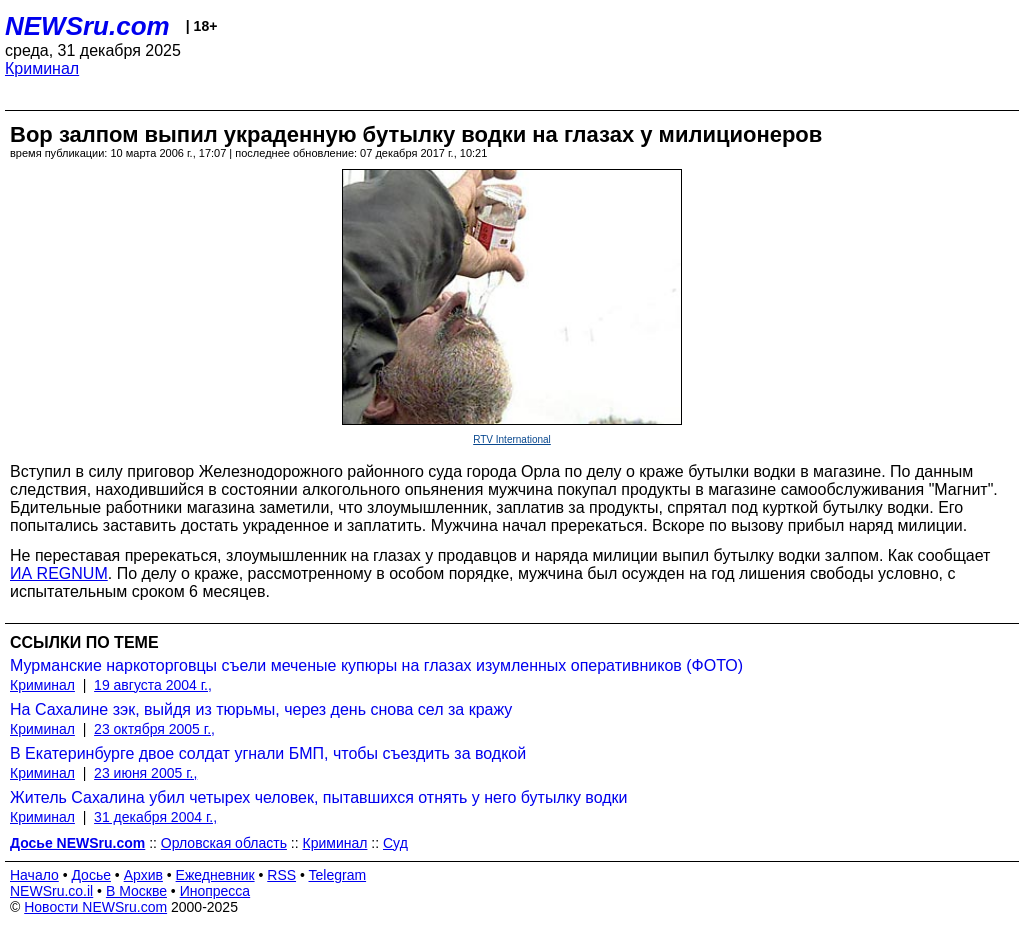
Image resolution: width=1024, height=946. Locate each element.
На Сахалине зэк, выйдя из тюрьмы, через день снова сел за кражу (261, 709)
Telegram (338, 875)
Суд (395, 843)
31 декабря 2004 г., (155, 817)
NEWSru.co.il (51, 891)
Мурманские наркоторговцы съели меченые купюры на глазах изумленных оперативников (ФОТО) (376, 665)
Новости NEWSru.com (95, 907)
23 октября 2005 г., (154, 729)
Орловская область (224, 843)
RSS (281, 875)
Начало (34, 875)
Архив (143, 875)
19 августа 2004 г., (153, 685)
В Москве (136, 891)
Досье (91, 875)
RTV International (512, 439)
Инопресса (215, 891)
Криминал (42, 68)
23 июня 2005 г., (145, 773)
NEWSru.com (87, 26)
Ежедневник (215, 875)
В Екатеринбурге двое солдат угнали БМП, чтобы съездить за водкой (268, 753)
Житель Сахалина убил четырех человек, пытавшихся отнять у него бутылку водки (319, 797)
